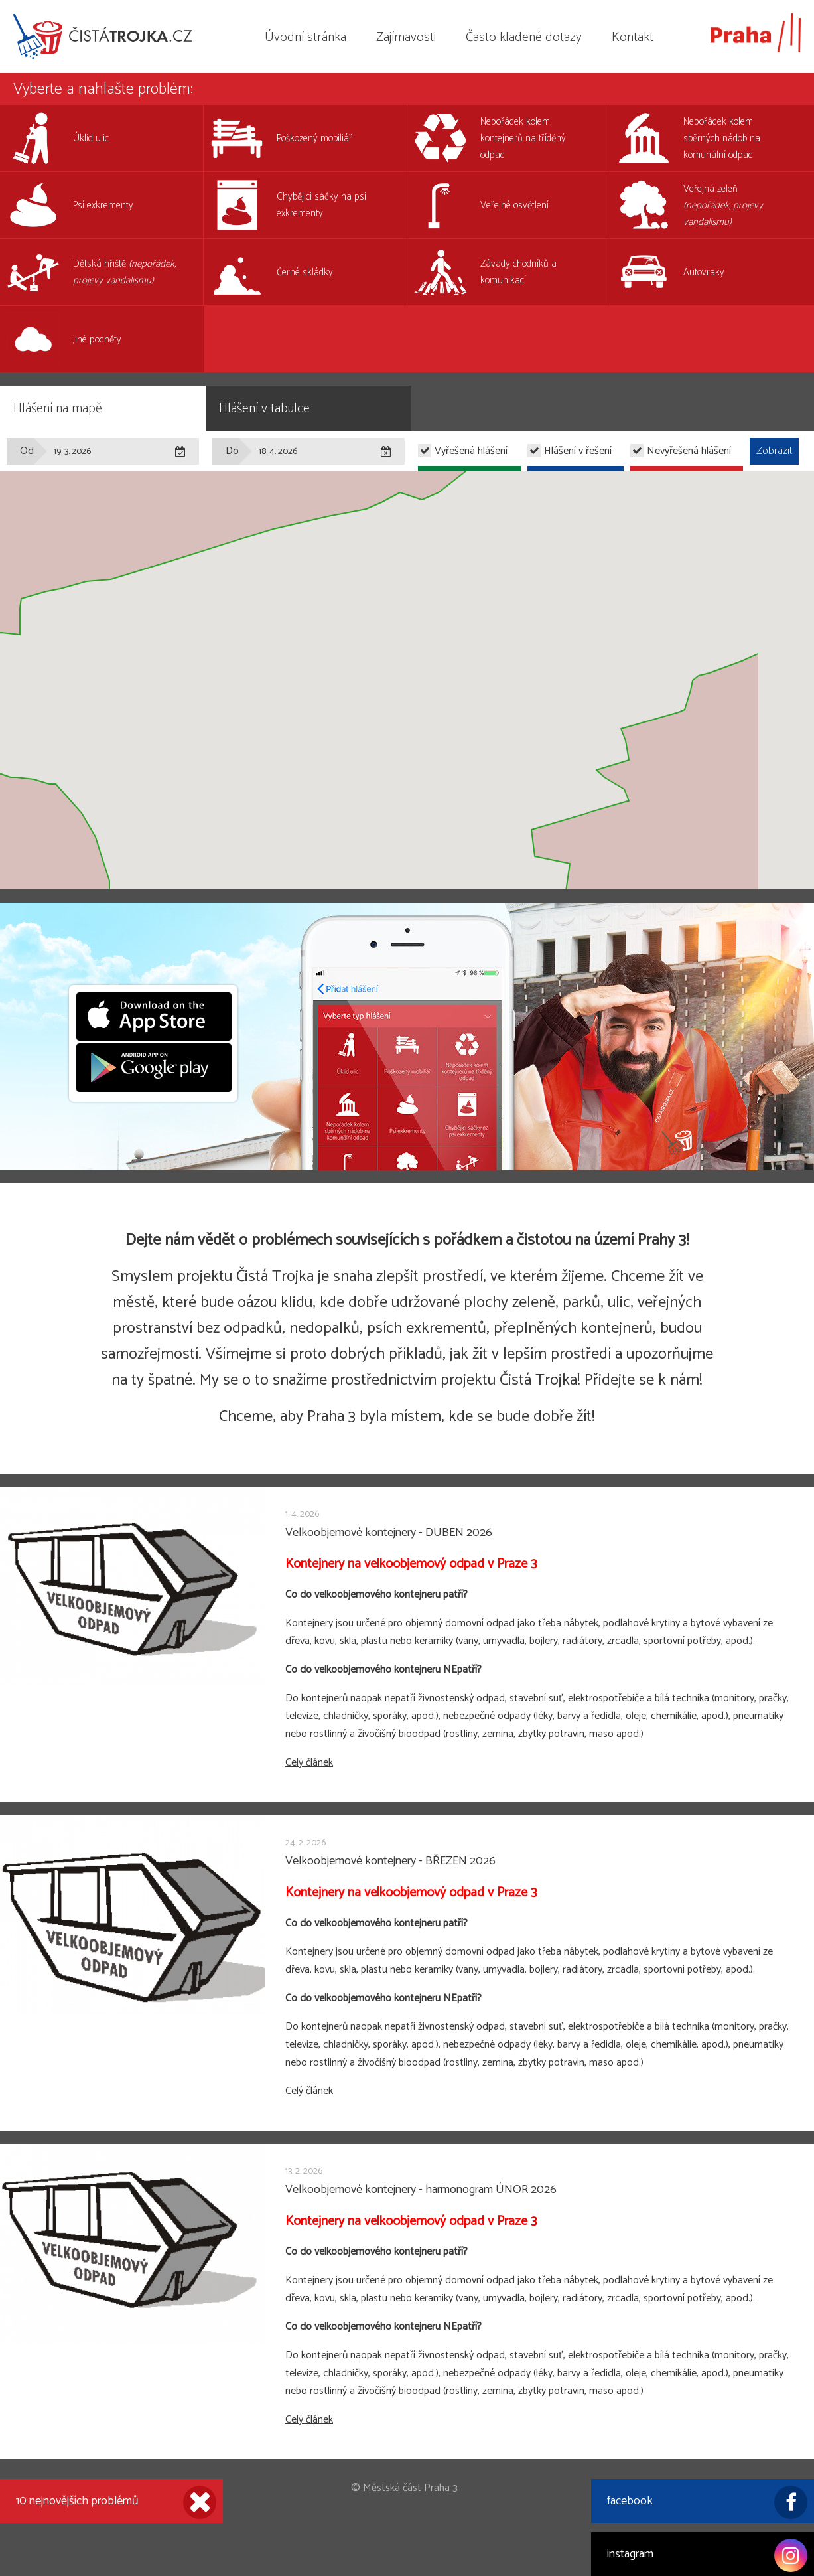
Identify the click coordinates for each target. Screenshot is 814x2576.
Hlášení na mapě (57, 408)
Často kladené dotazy (524, 37)
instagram (707, 2555)
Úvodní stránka (305, 37)
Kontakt (632, 37)
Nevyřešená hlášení (689, 451)
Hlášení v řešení (578, 451)
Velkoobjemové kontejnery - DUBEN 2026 (388, 1533)
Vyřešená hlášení (471, 451)
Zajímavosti (406, 37)
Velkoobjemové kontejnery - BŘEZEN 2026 (390, 1861)
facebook (707, 2502)
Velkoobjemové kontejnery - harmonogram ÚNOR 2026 (421, 2190)
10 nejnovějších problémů (116, 2502)
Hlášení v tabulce (264, 408)
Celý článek (309, 1763)
